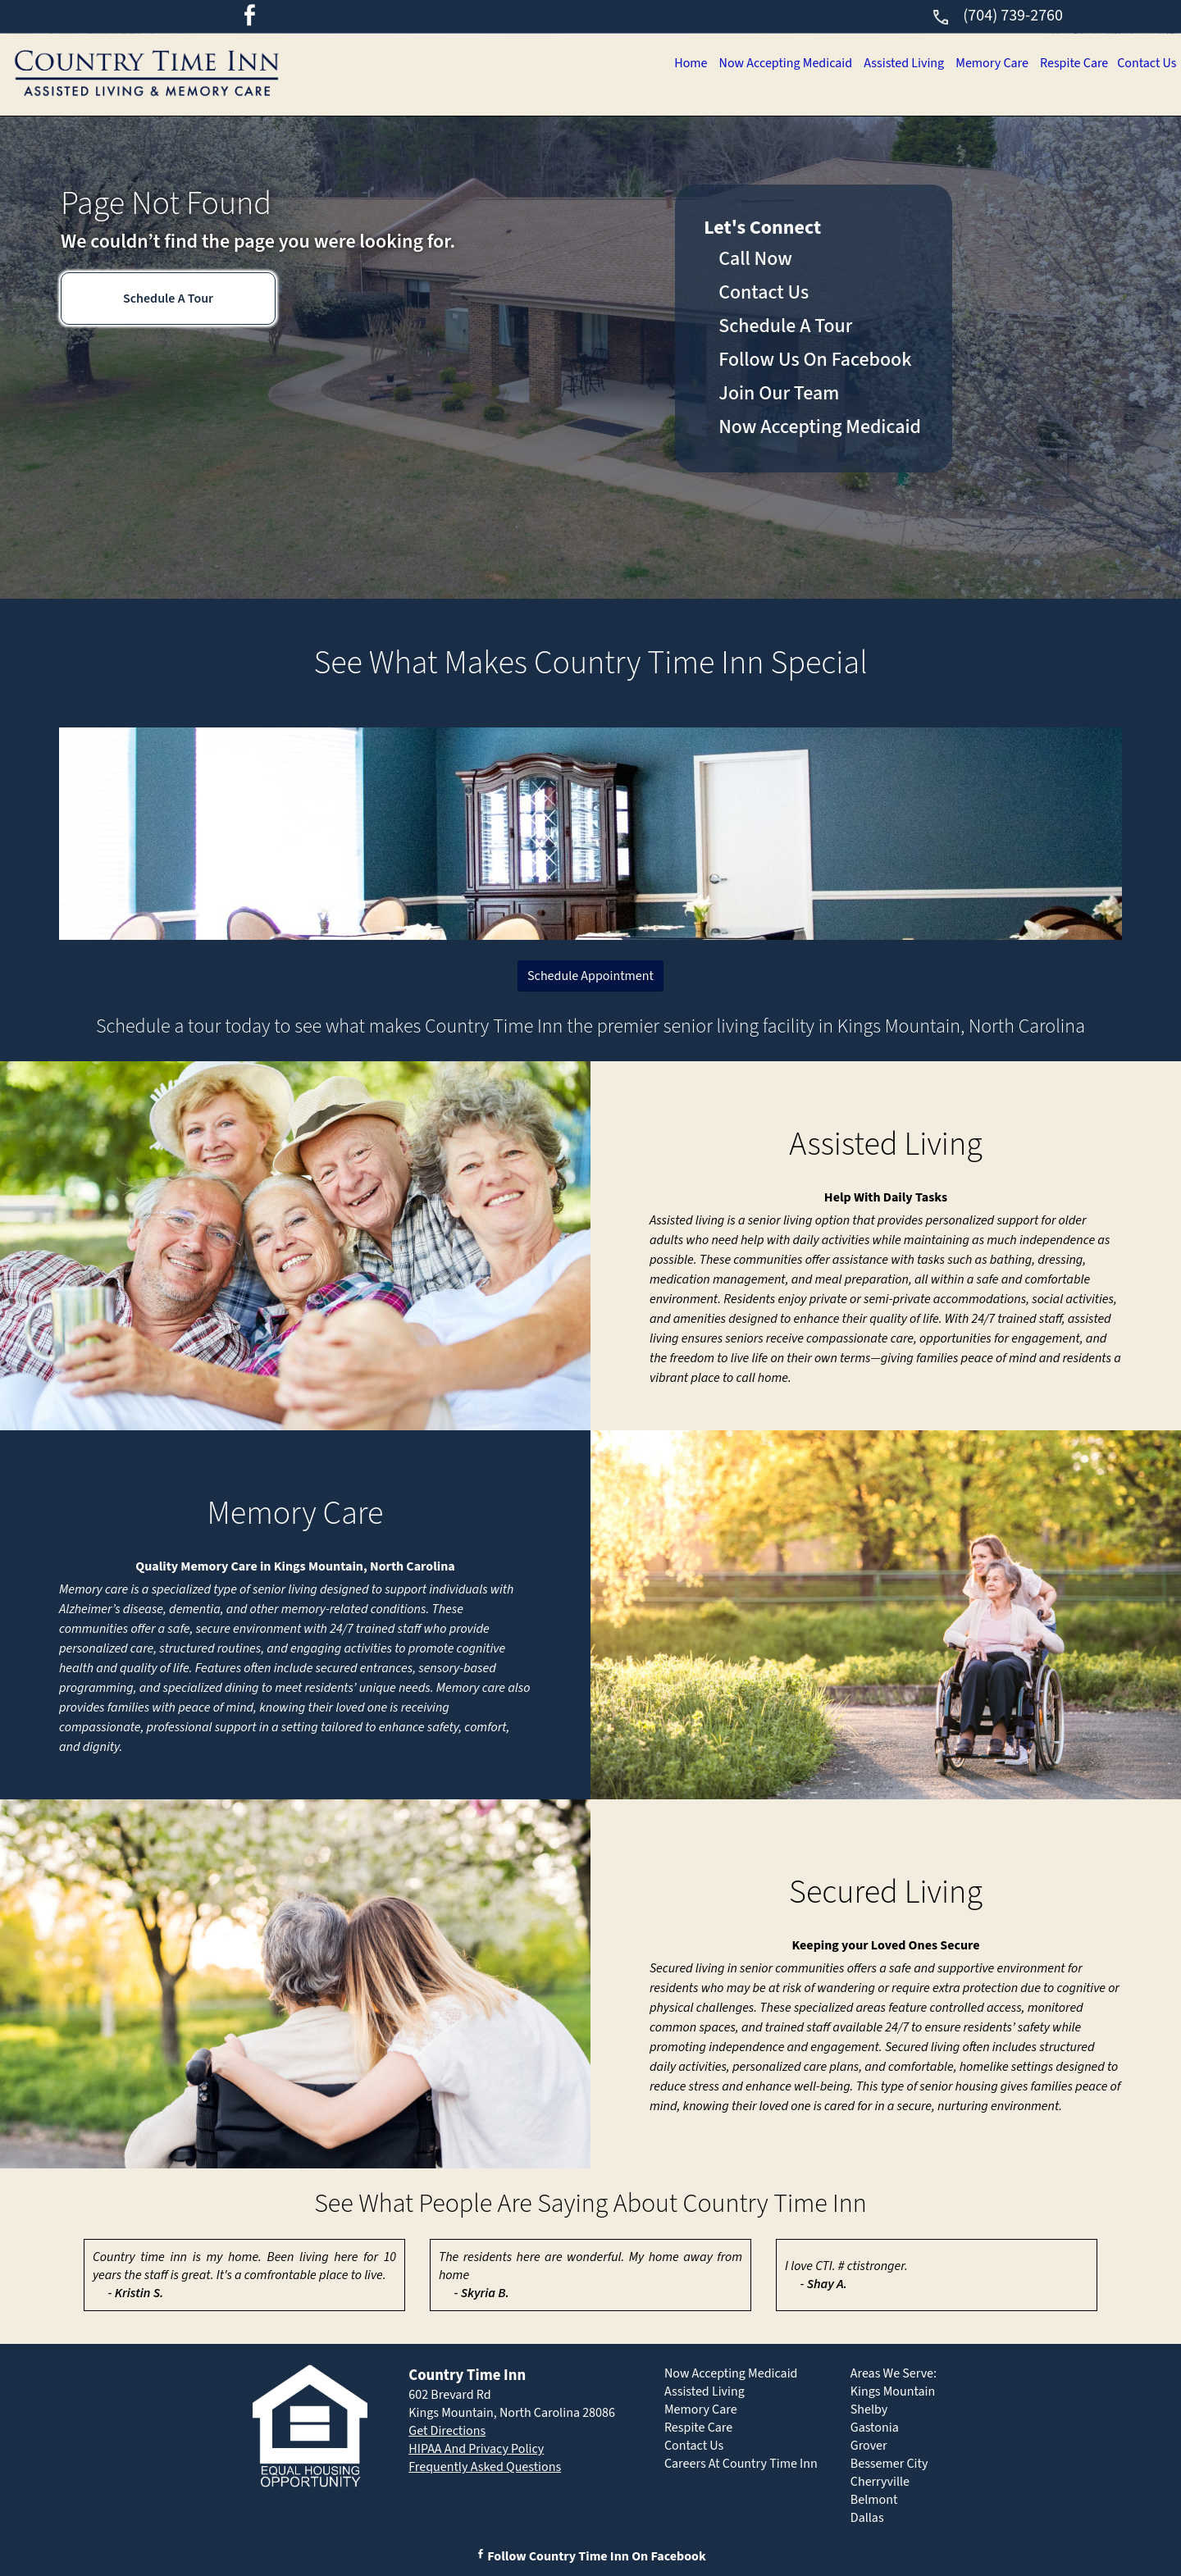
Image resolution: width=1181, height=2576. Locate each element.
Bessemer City (889, 2464)
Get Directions (447, 2431)
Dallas (867, 2518)
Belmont (874, 2500)
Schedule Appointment (590, 976)
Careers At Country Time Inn (741, 2464)
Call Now (755, 258)
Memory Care (981, 63)
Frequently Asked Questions (484, 2467)
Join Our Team (778, 393)
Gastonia (874, 2428)
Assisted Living (887, 63)
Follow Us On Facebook (814, 359)
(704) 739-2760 (997, 15)
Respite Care (1068, 63)
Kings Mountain (893, 2391)
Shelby (869, 2409)
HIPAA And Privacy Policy (476, 2449)
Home (665, 63)
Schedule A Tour (168, 299)
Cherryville (880, 2482)
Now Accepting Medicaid (764, 63)
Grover (868, 2446)
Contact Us (1145, 63)
